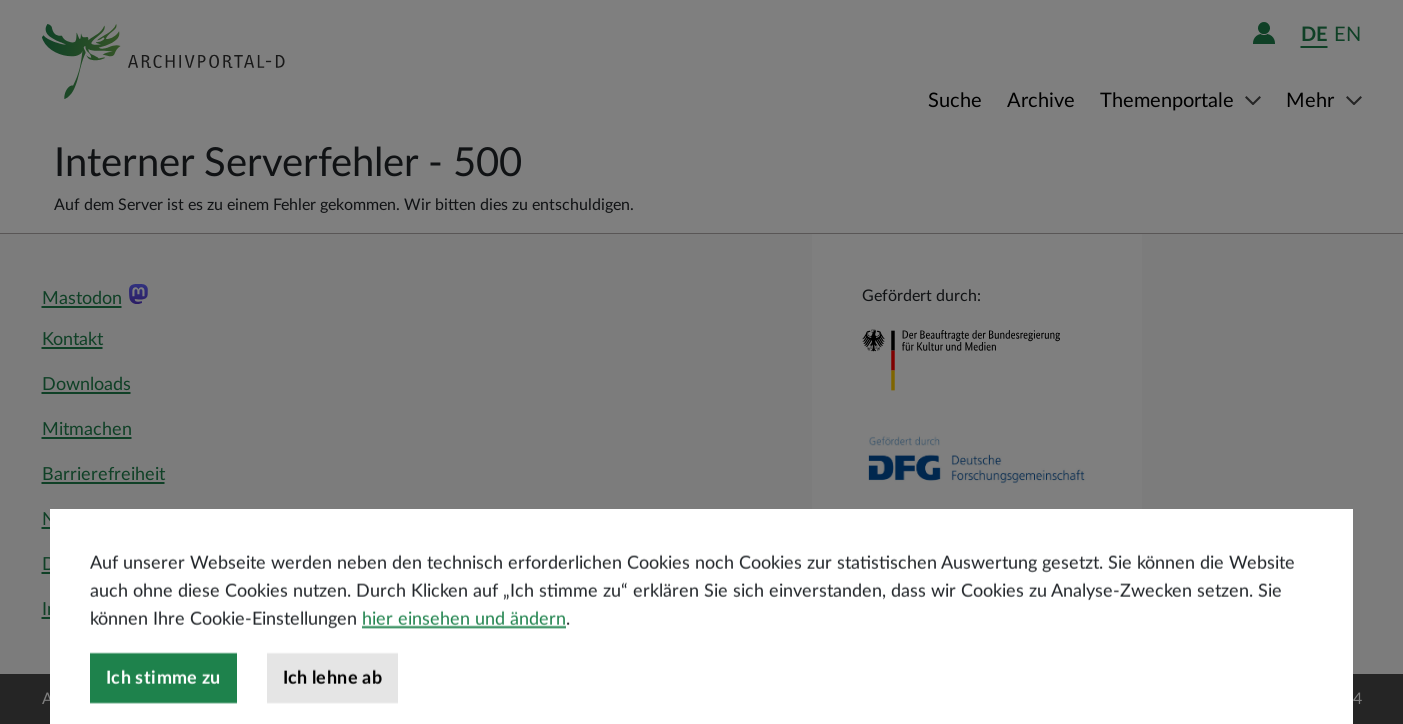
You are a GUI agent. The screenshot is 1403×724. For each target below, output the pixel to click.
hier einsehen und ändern (464, 643)
